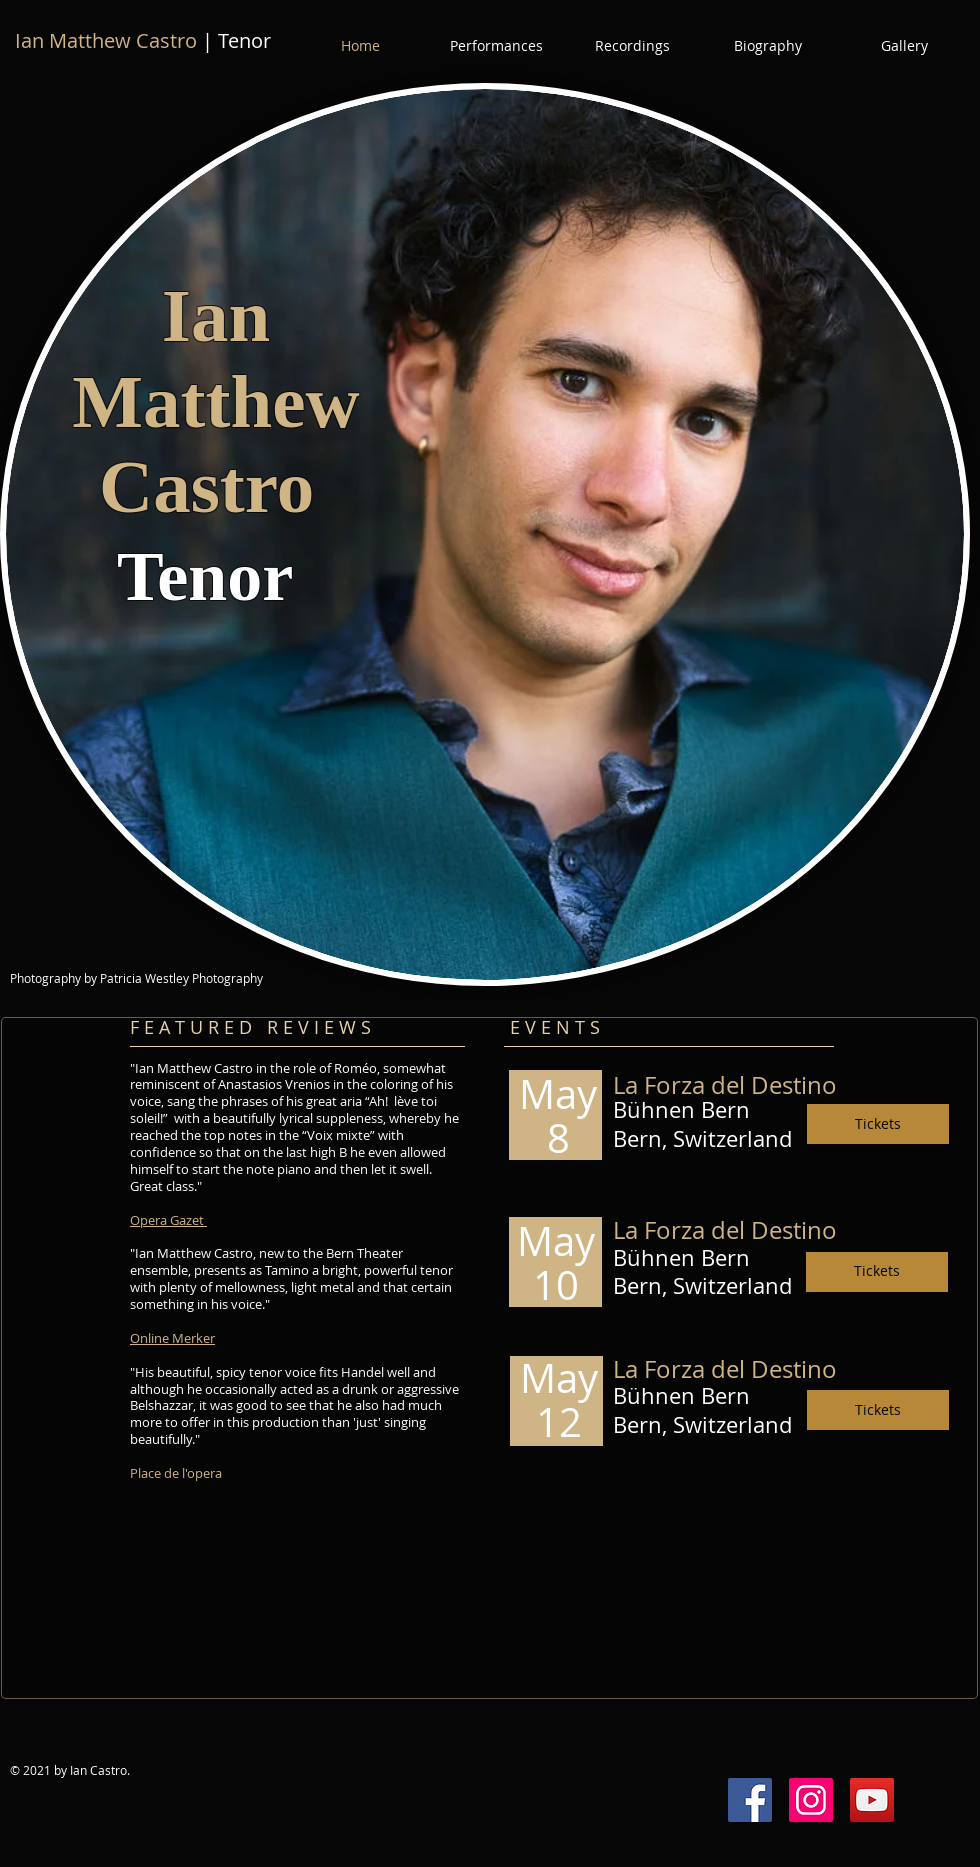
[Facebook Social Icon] (750, 1800)
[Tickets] (878, 1124)
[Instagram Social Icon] (811, 1800)
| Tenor (143, 40)
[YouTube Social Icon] (872, 1800)
